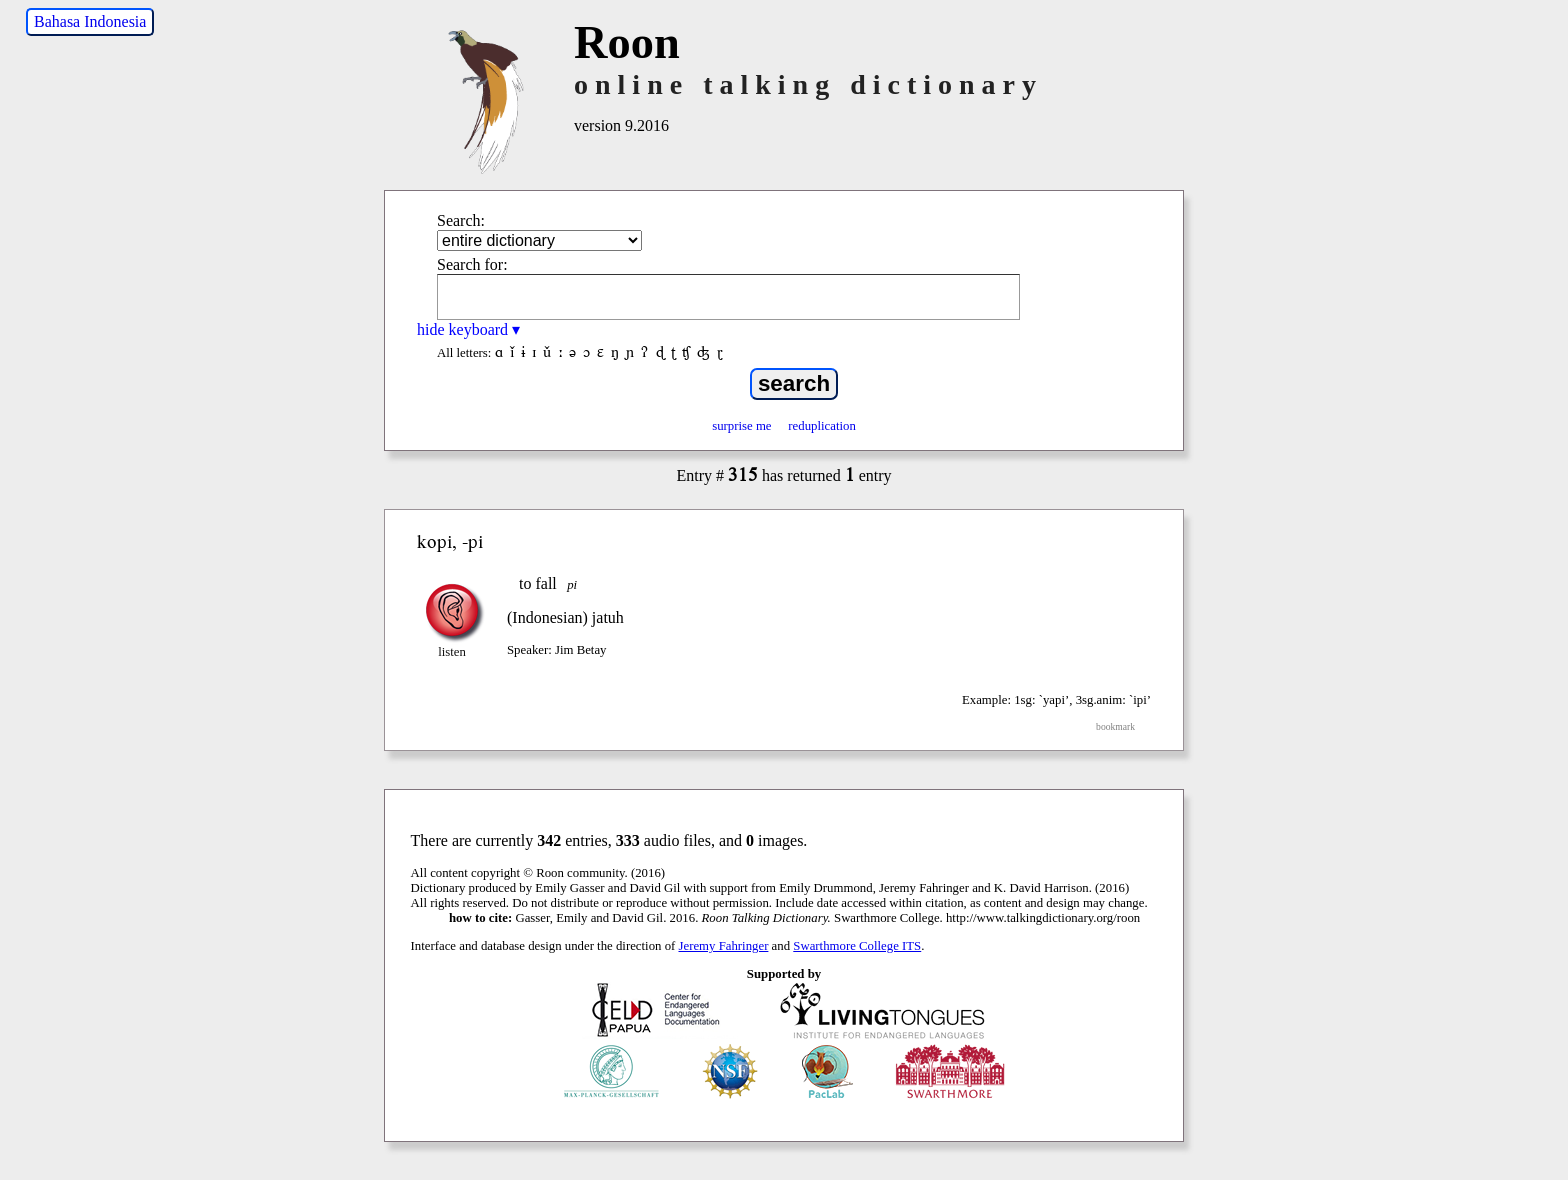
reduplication (822, 426)
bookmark (1115, 726)
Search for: (472, 264)
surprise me (741, 426)
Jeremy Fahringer (724, 946)
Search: (461, 220)
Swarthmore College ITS (857, 946)
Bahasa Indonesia (90, 21)
